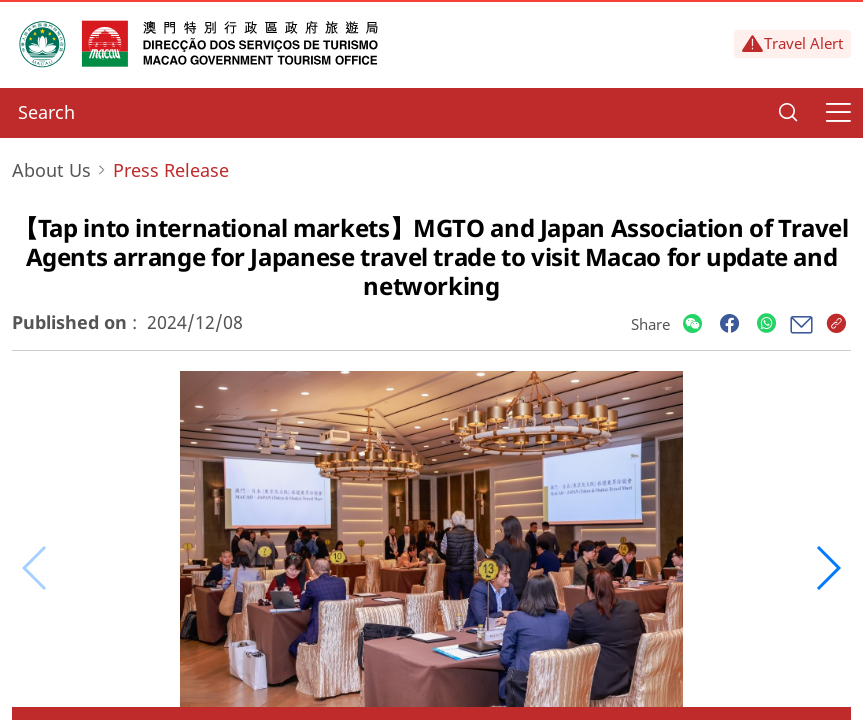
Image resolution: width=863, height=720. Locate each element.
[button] (827, 568)
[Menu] (838, 113)
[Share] (692, 324)
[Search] (788, 113)
